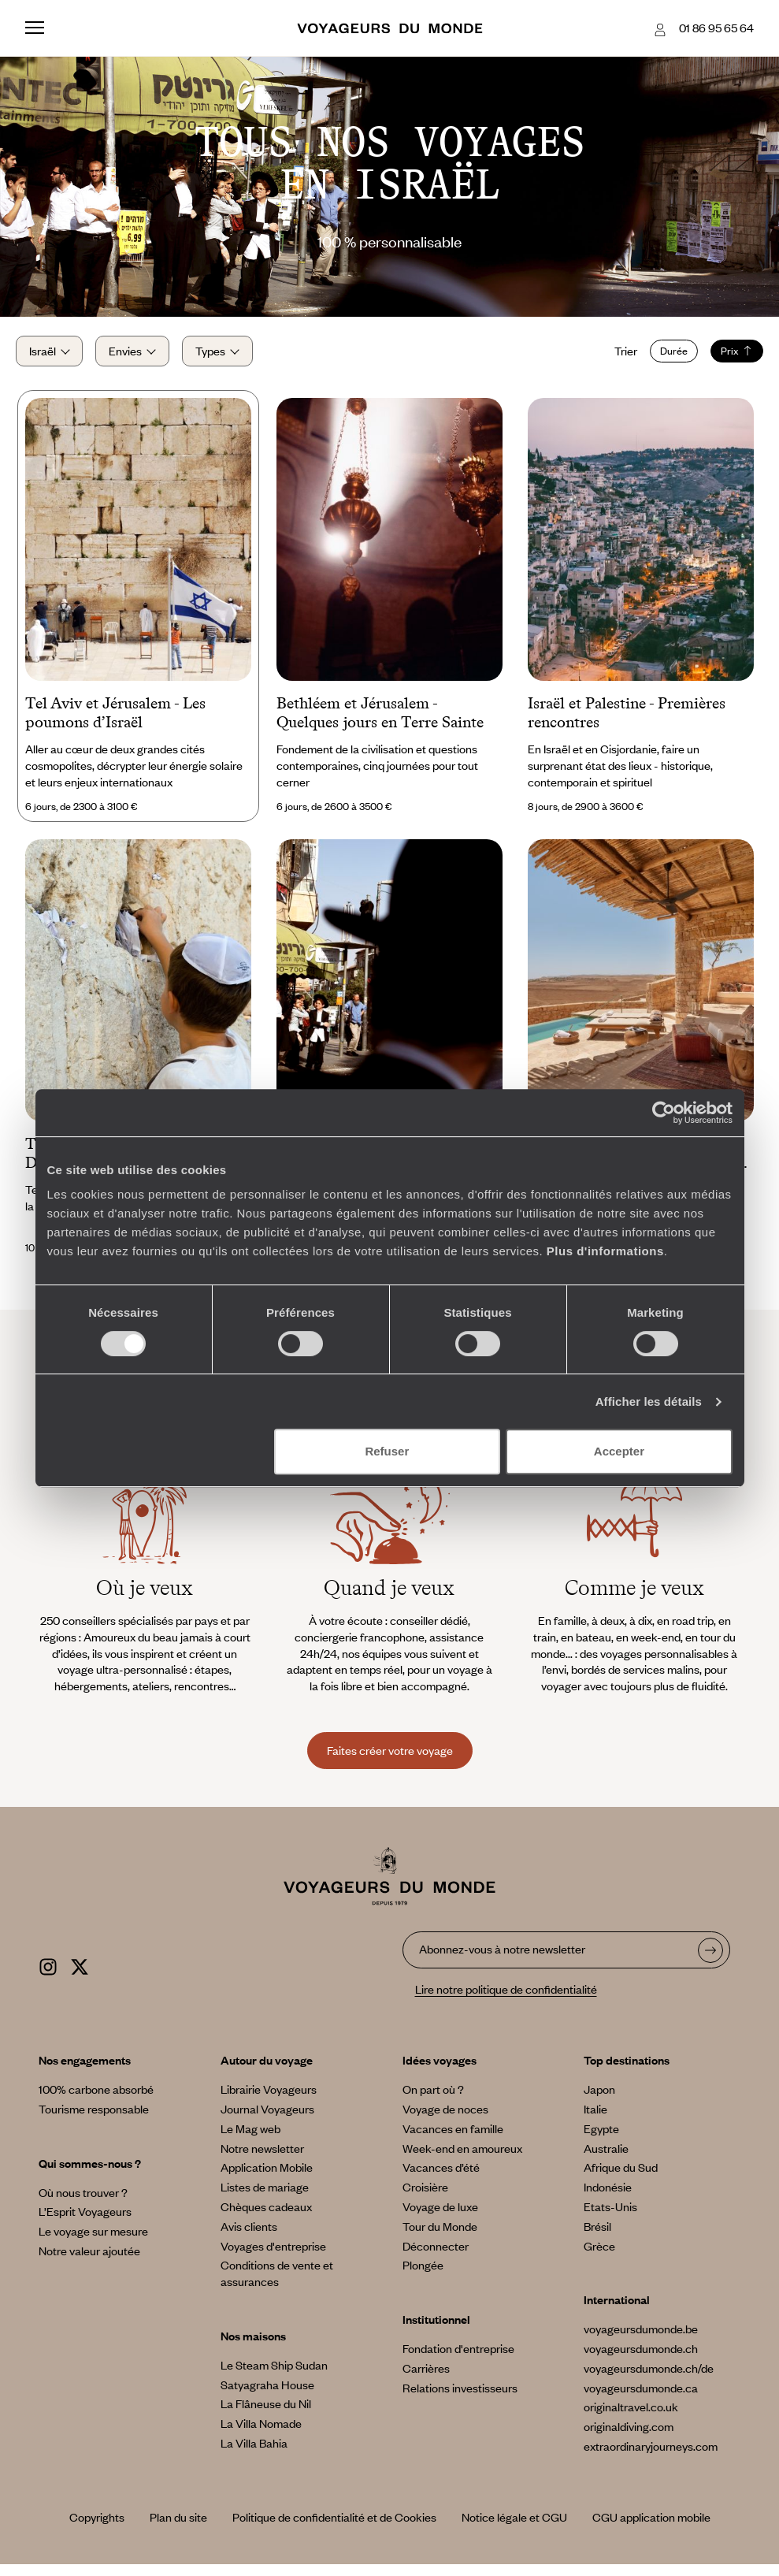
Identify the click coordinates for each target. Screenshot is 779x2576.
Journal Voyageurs (267, 2120)
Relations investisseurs (459, 2399)
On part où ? (433, 2101)
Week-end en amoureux (462, 2160)
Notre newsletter (262, 2160)
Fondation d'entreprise (458, 2360)
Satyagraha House (267, 2396)
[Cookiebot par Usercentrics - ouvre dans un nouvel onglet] (664, 1112)
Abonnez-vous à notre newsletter (502, 1961)
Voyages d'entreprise (273, 2258)
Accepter (619, 1451)
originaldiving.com (628, 2438)
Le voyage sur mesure (93, 2243)
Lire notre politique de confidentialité (506, 2001)
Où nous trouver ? (83, 2204)
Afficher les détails (648, 1401)
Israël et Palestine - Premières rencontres (626, 724)
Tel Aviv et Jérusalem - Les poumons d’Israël (115, 724)
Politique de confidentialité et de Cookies (334, 2529)
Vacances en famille (452, 2140)
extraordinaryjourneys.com (651, 2458)
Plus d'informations (605, 1251)
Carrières (426, 2380)
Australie (606, 2160)
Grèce (599, 2258)
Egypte (601, 2140)
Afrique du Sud (621, 2179)
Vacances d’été (441, 2179)
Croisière (425, 2198)
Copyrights (96, 2529)
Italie (595, 2120)
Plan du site (178, 2529)
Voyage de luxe (440, 2218)
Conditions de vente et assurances (277, 2285)
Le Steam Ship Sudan (274, 2377)
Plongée (422, 2276)
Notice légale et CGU (514, 2529)
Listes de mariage (265, 2198)
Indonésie (608, 2198)
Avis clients (249, 2238)
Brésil (597, 2238)
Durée (664, 357)
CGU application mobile (651, 2529)
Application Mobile (267, 2179)
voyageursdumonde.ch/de (649, 2380)
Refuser (387, 1451)
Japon (599, 2101)
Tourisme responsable (94, 2120)
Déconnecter (435, 2258)
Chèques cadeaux (266, 2218)
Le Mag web (250, 2140)
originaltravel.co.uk (631, 2418)
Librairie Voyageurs (269, 2101)
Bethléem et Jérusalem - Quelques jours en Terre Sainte (380, 724)
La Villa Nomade (261, 2435)
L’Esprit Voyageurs (85, 2223)
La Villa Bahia (254, 2455)
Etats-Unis (610, 2218)
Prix (727, 357)
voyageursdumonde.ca (641, 2399)
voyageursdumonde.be (641, 2340)
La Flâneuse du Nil (266, 2415)
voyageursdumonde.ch (641, 2360)
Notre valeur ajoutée (89, 2262)
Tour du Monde (439, 2238)
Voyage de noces (445, 2120)
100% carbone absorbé (96, 2101)
